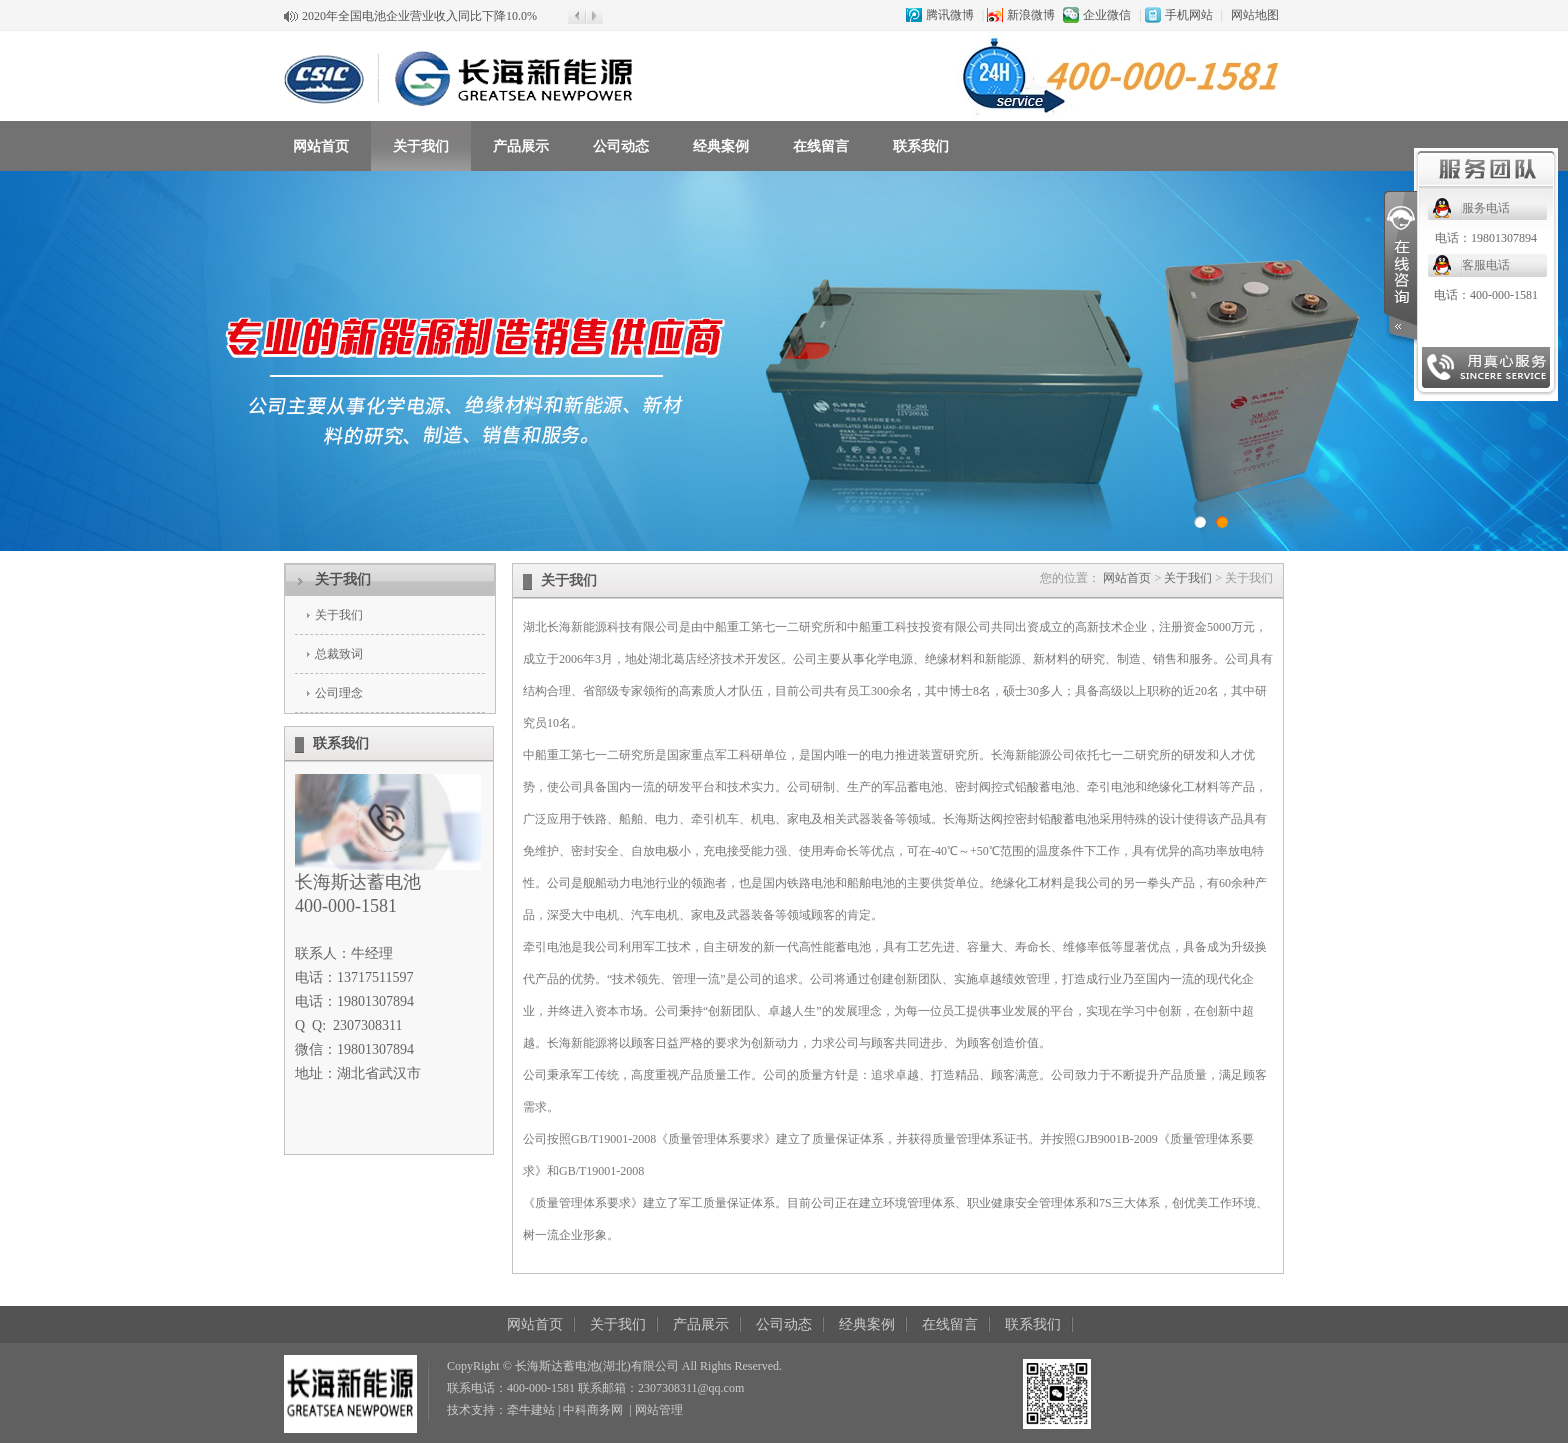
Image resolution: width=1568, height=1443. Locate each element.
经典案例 (721, 146)
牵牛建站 (531, 1410)
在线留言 (821, 146)
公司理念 (339, 693)
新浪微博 (1031, 15)
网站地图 (1255, 15)
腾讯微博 (950, 15)
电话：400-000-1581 (1486, 295)
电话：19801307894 (1486, 238)
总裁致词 (339, 654)
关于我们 (421, 146)
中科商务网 (593, 1410)
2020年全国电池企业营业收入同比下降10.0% (419, 16)
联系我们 (921, 146)
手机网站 (1189, 15)
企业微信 (1107, 15)
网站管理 (659, 1410)
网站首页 (321, 146)
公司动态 (621, 146)
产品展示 (521, 146)
